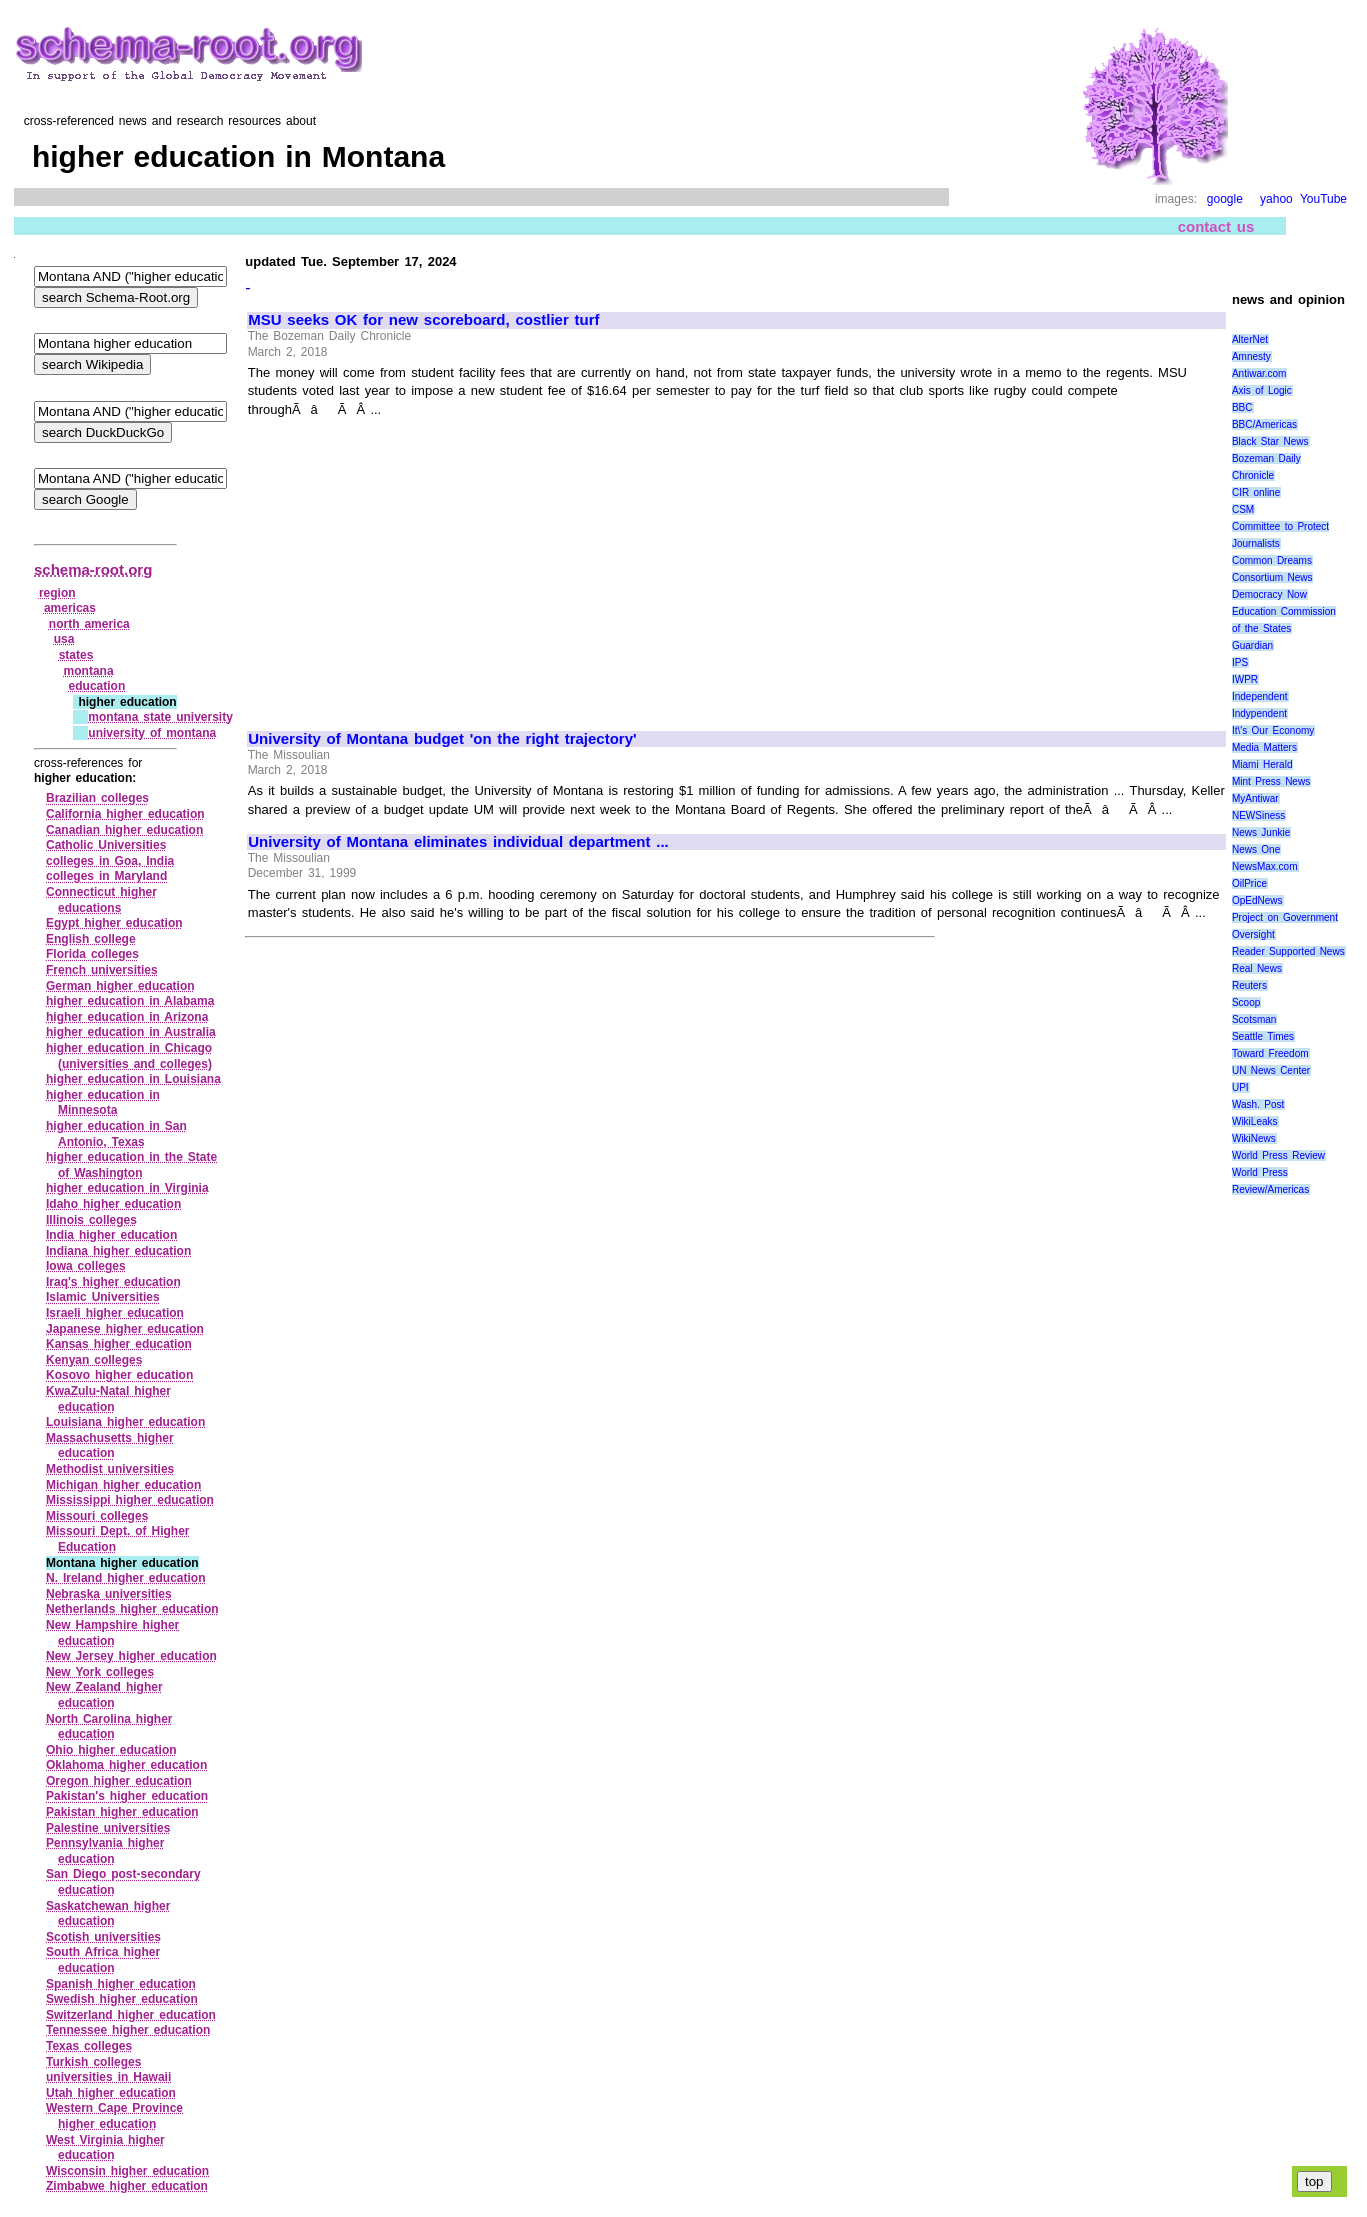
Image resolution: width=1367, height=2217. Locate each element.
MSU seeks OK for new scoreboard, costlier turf (423, 320)
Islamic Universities (103, 1297)
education (97, 686)
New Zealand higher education (104, 1695)
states (76, 655)
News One (1256, 849)
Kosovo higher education (119, 1375)
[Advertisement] (416, 565)
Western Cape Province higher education (114, 2116)
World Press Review (1278, 1155)
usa (64, 639)
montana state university (160, 717)
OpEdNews (1257, 900)
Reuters (1249, 985)
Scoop (1246, 1002)
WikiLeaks (1255, 1121)
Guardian (1252, 645)
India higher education (111, 1235)
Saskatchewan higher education (108, 1914)
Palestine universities (108, 1828)
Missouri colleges (97, 1516)
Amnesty (1251, 356)
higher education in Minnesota (103, 1103)
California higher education (125, 814)
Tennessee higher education (128, 2030)
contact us (1216, 226)
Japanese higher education (125, 1329)
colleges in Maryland (106, 876)
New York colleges (100, 1672)
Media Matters (1264, 747)
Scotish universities (103, 1937)
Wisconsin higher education (127, 2171)
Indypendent (1259, 713)
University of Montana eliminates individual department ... (458, 842)
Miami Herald (1262, 764)
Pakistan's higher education (127, 1796)
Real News (1257, 968)
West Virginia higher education (105, 2148)
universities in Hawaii (108, 2077)
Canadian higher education (124, 830)
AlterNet (1250, 339)
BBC (1242, 407)
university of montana (152, 733)
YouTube (1323, 199)
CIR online (1256, 492)
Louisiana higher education (125, 1422)
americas (70, 608)
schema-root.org (93, 569)
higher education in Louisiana (133, 1079)
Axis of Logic (1262, 390)
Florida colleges (92, 954)
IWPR (1245, 679)
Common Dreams (1272, 560)
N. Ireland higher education (126, 1578)
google (1225, 199)
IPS (1240, 662)
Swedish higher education (122, 1999)
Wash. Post (1258, 1104)
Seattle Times (1263, 1036)
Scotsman (1254, 1019)
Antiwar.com (1259, 373)
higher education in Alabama (130, 1001)
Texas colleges (89, 2046)
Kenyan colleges (94, 1360)
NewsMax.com (1265, 866)
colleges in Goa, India (110, 861)
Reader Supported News (1288, 951)
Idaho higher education (113, 1204)
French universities (102, 970)
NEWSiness (1258, 815)
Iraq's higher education (113, 1282)
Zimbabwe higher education (127, 2186)
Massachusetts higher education (110, 1446)
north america (89, 624)
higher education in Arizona (127, 1017)
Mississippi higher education (130, 1500)
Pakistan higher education (122, 1812)
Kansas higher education (119, 1344)
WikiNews (1254, 1138)
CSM (1243, 509)
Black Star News (1270, 441)
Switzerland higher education (131, 2015)
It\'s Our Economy (1273, 730)
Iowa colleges (86, 1266)
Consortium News (1272, 577)
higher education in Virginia (127, 1188)
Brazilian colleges (97, 798)
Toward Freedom (1270, 1053)
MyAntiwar (1255, 798)
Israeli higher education (115, 1313)
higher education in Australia (131, 1032)
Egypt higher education (114, 923)
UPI (1240, 1087)
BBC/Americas (1264, 424)
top (1314, 2181)
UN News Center (1271, 1070)
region (57, 593)
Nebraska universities (109, 1594)
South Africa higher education (103, 1960)
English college (91, 939)
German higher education (120, 986)
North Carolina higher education (109, 1727)
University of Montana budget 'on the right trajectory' (442, 739)
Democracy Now (1269, 594)
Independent (1260, 696)
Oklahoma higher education (126, 1765)
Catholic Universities (106, 845)
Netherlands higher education (132, 1609)
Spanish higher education (121, 1984)
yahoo (1276, 199)
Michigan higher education (123, 1485)
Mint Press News (1271, 781)
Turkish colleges (93, 2062)
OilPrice (1249, 883)
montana (89, 671)
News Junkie (1261, 832)
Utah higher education (111, 2093)
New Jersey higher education (131, 1656)
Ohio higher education (111, 1750)
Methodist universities (110, 1469)
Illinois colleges (91, 1220)
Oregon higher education (119, 1781)
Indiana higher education (118, 1251)
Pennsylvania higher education (105, 1851)
